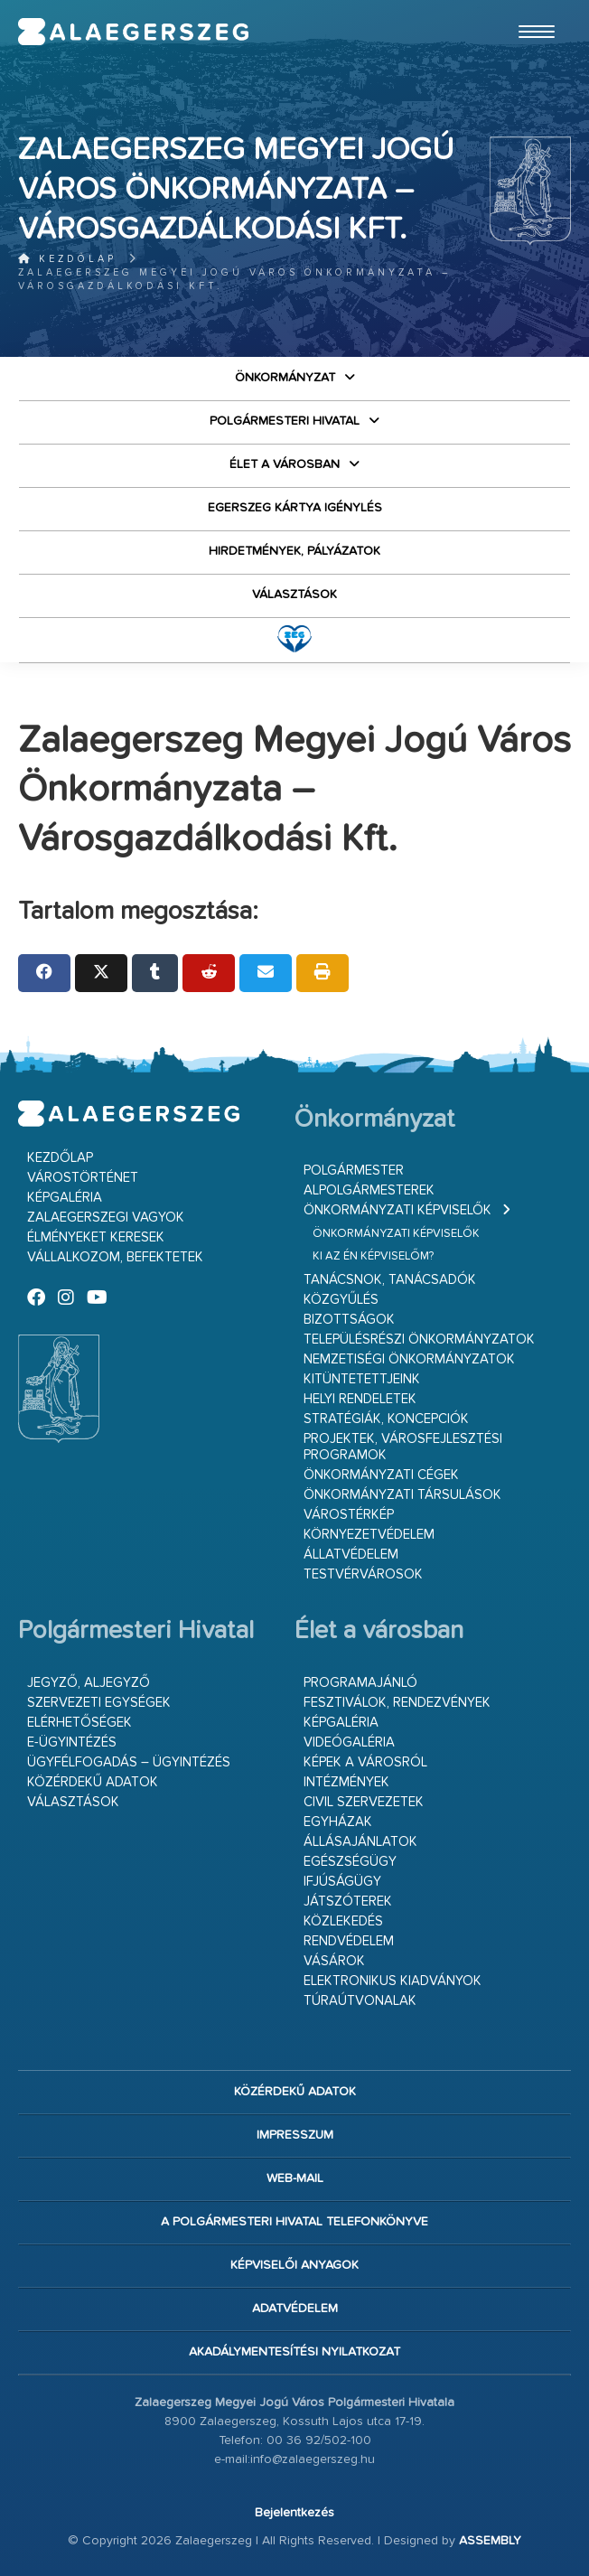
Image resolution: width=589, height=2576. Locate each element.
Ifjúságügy (342, 1881)
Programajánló (360, 1683)
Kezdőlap (67, 259)
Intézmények (346, 1782)
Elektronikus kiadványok (392, 1981)
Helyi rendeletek (360, 1399)
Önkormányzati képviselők (397, 1210)
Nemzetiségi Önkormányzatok (409, 1359)
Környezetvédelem (369, 1534)
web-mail (294, 2178)
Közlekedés (343, 1921)
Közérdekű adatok (92, 1782)
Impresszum (295, 2135)
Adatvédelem (295, 2308)
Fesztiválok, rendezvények (397, 1703)
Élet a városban (284, 464)
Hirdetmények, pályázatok (294, 551)
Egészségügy (350, 1862)
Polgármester (354, 1170)
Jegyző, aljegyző (88, 1683)
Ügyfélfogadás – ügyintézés (128, 1762)
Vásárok (334, 1961)
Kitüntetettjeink (362, 1379)
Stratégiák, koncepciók (386, 1419)
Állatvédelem (351, 1554)
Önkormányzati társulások (402, 1495)
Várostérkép (349, 1515)
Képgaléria (64, 1197)
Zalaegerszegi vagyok (105, 1217)
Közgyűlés (341, 1300)
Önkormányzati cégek (381, 1475)
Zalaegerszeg (133, 31)
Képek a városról (365, 1762)
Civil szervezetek (364, 1802)
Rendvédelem (349, 1941)
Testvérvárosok (363, 1574)
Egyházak (338, 1822)
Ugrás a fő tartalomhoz (526, 8)
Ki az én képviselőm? (373, 1256)
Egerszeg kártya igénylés (295, 507)
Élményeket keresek (95, 1237)
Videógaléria (349, 1742)
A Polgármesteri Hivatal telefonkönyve (294, 2221)
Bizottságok (349, 1319)
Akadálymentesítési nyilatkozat (294, 2352)
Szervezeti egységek (99, 1703)
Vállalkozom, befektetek (115, 1257)
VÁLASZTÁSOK (294, 594)
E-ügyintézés (72, 1742)
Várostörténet (82, 1178)
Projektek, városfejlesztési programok (403, 1447)
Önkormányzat (285, 377)
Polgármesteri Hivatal (285, 421)
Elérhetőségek (79, 1722)
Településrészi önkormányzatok (419, 1339)
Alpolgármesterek (369, 1190)
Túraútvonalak (360, 2001)
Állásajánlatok (360, 1842)
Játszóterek (348, 1901)
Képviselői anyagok (294, 2265)
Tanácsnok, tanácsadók (390, 1280)
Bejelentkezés (294, 2512)
